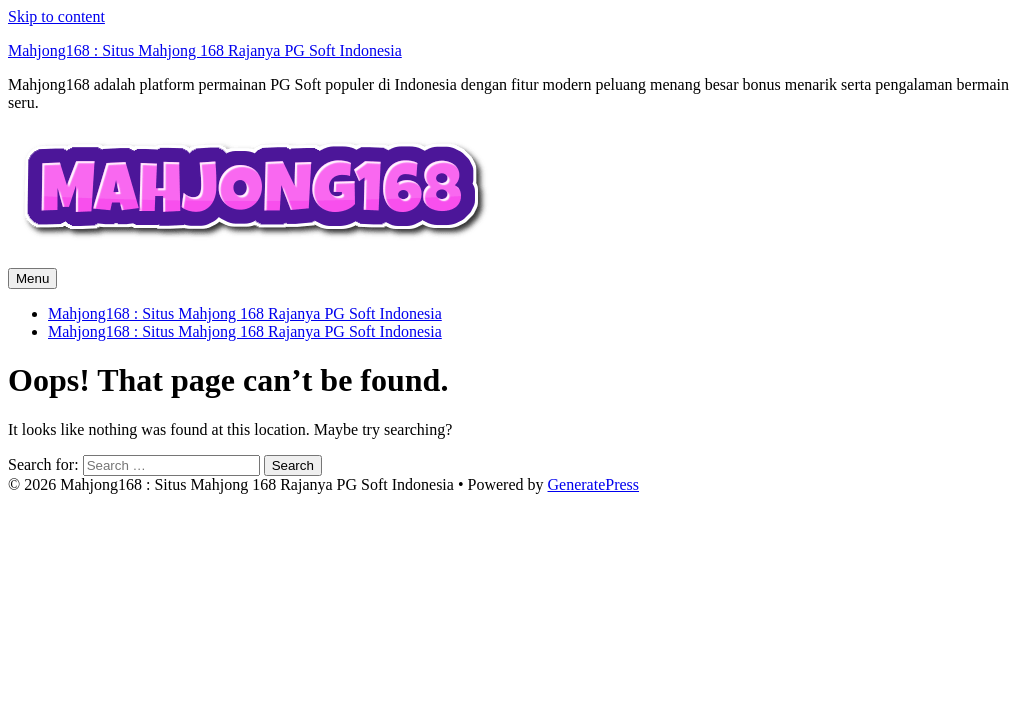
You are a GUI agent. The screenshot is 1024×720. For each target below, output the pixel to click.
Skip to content (56, 16)
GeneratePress (594, 484)
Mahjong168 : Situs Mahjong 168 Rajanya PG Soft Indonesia (205, 50)
